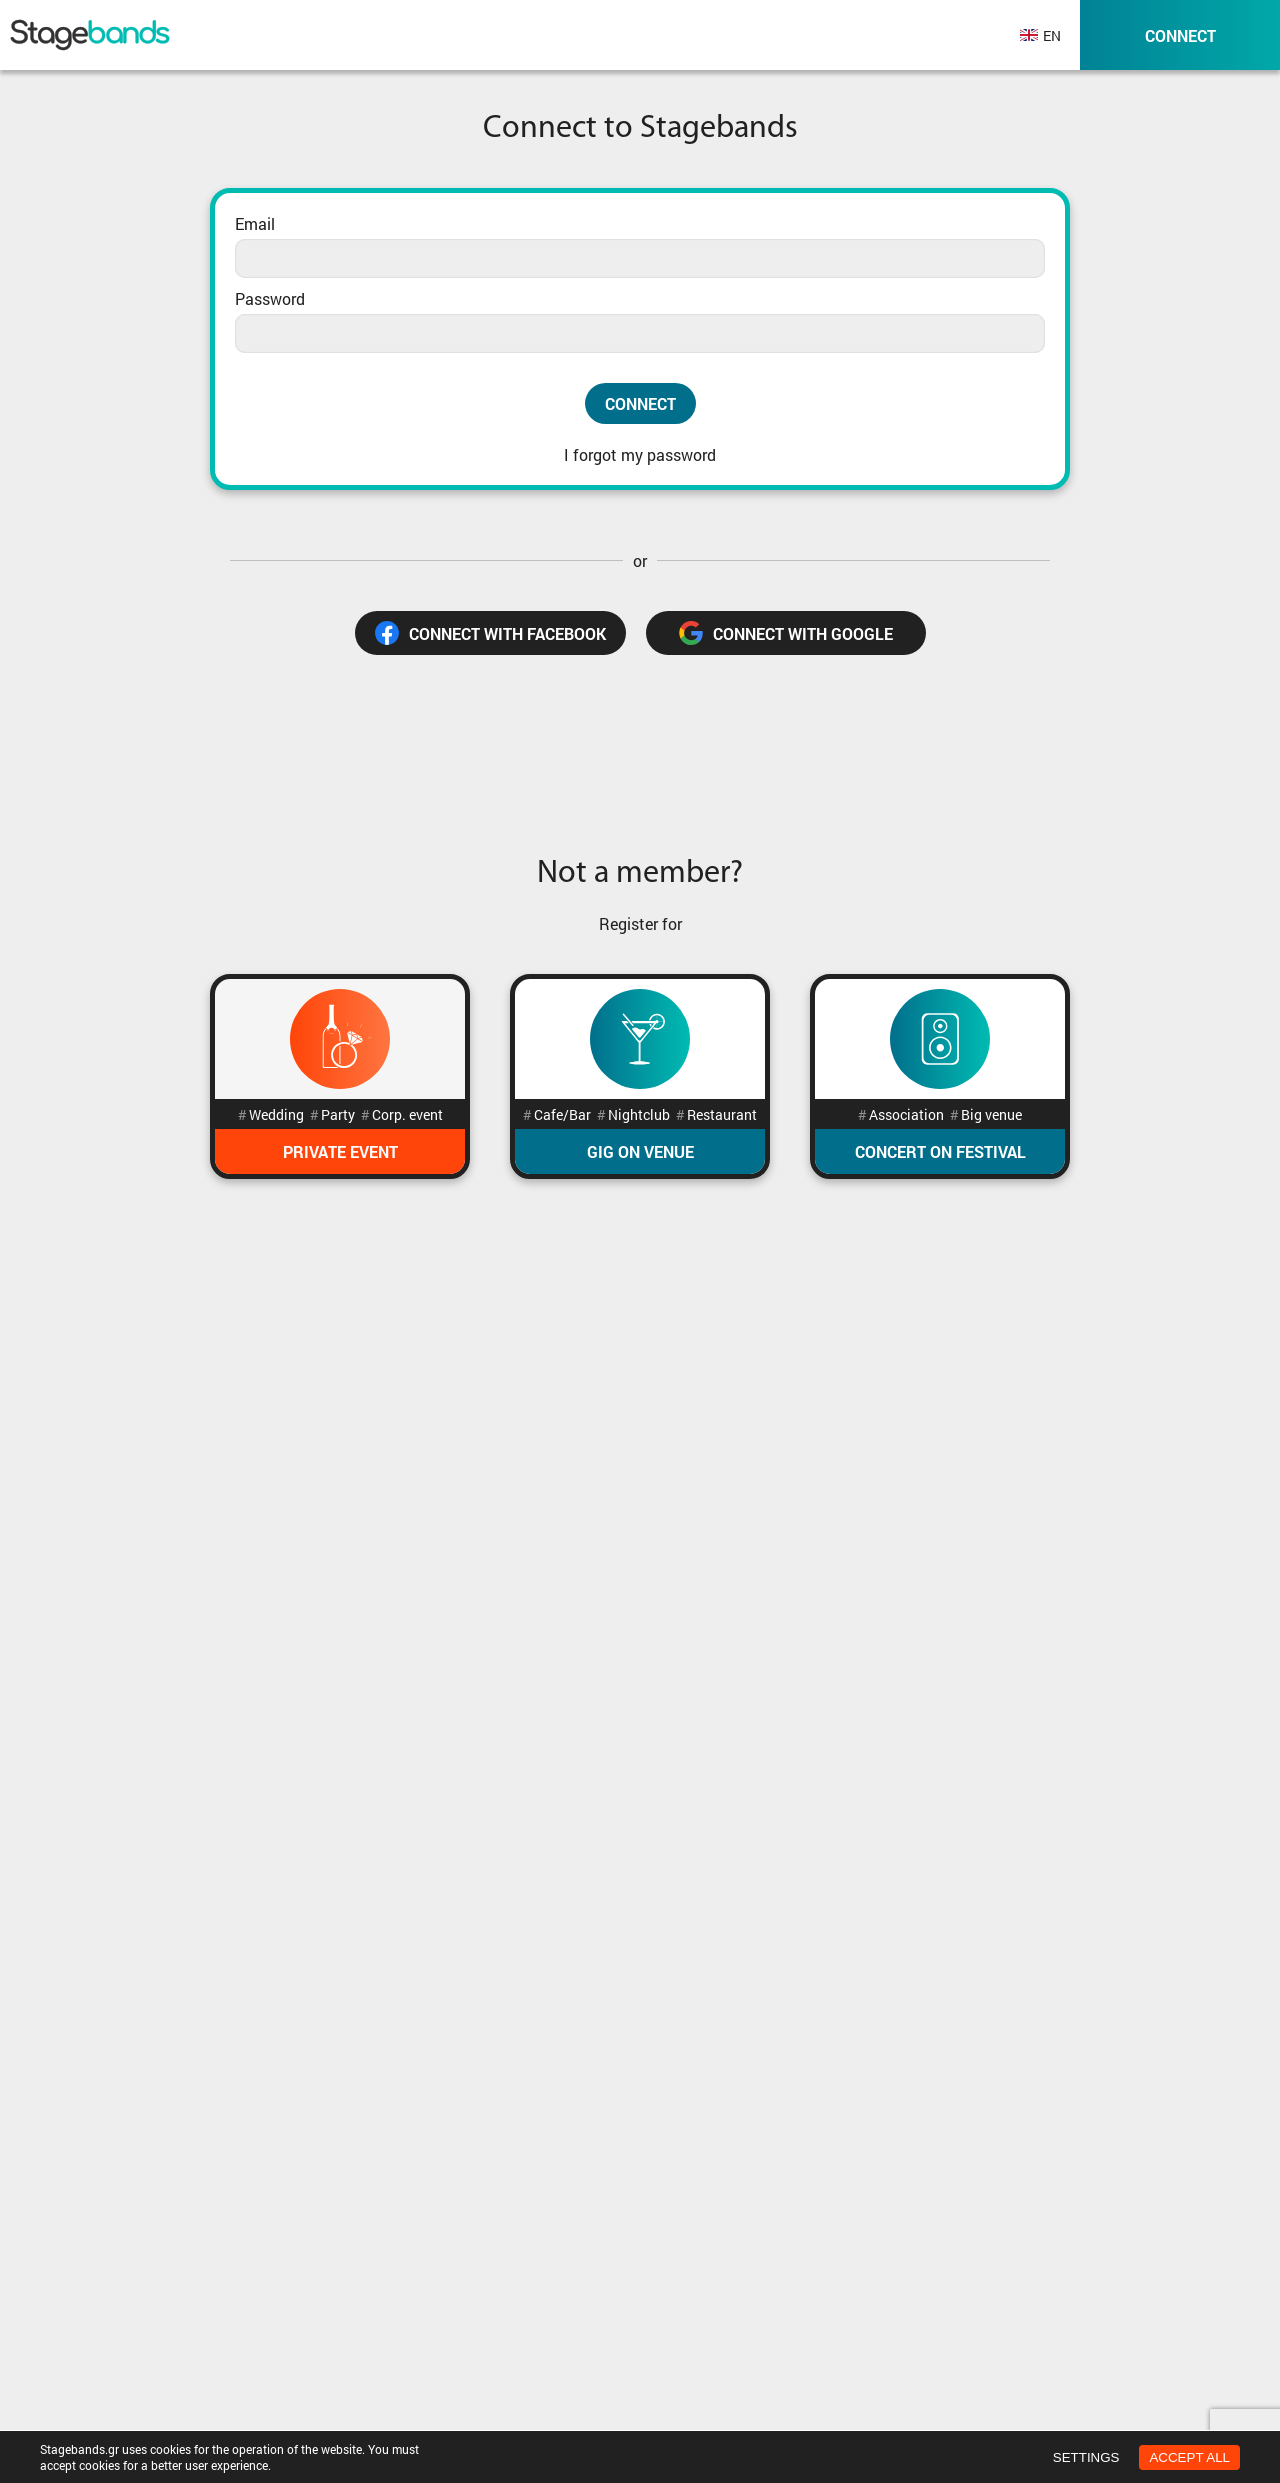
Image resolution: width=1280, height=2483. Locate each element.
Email (255, 223)
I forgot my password (640, 454)
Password (270, 298)
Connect (640, 403)
